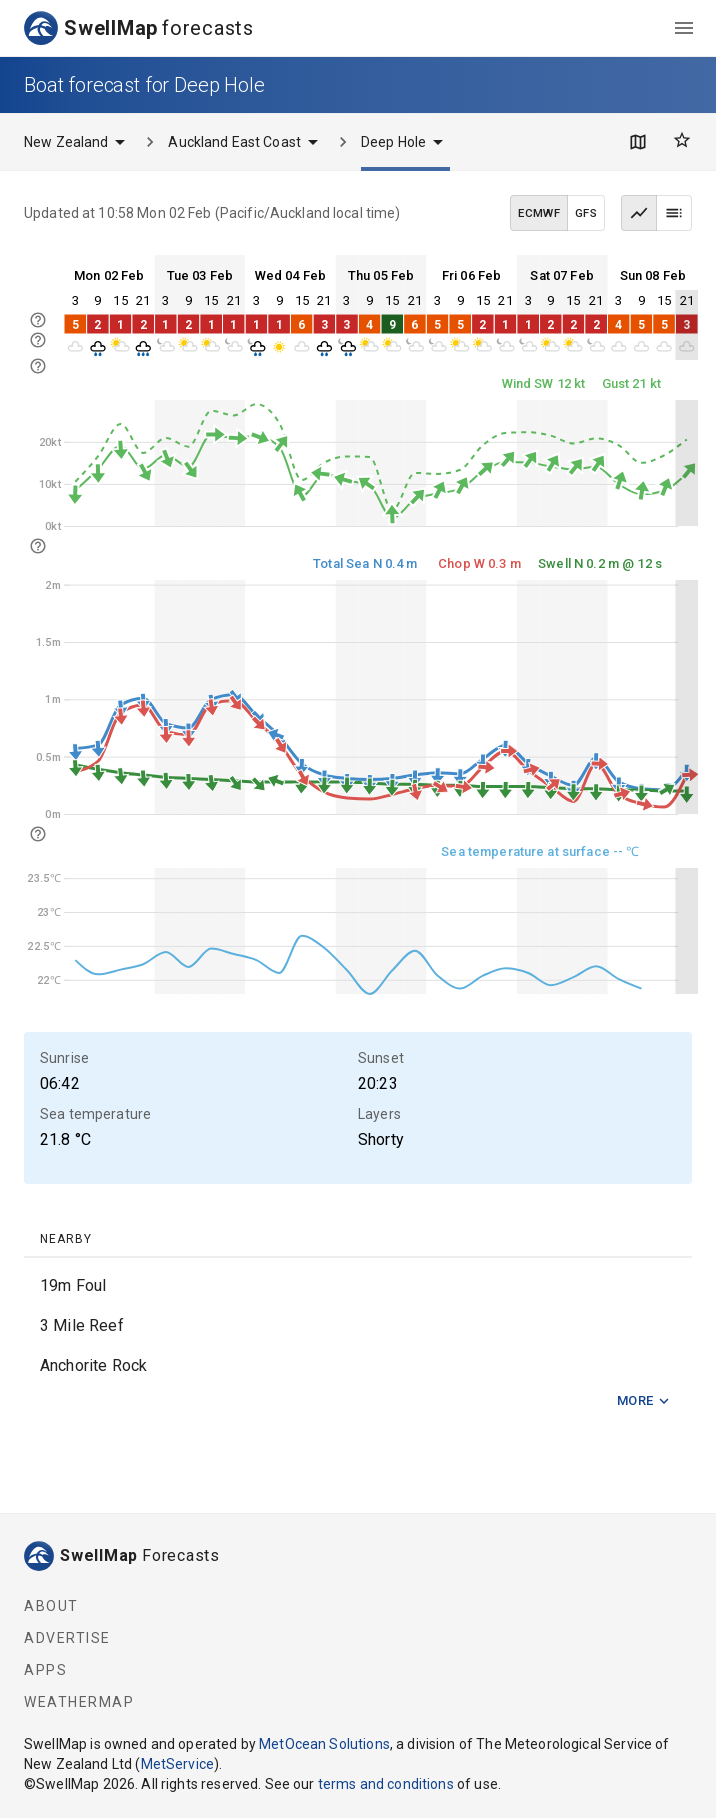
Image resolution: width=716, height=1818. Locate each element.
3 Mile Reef (82, 1325)
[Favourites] (682, 140)
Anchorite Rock (93, 1365)
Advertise (67, 1638)
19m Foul (73, 1285)
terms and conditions (386, 1784)
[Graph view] (639, 213)
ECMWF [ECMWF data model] (539, 213)
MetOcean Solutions (324, 1744)
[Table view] (674, 213)
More (644, 1401)
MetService (178, 1764)
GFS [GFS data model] (586, 213)
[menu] (684, 28)
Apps (45, 1670)
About (51, 1606)
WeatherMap (79, 1702)
